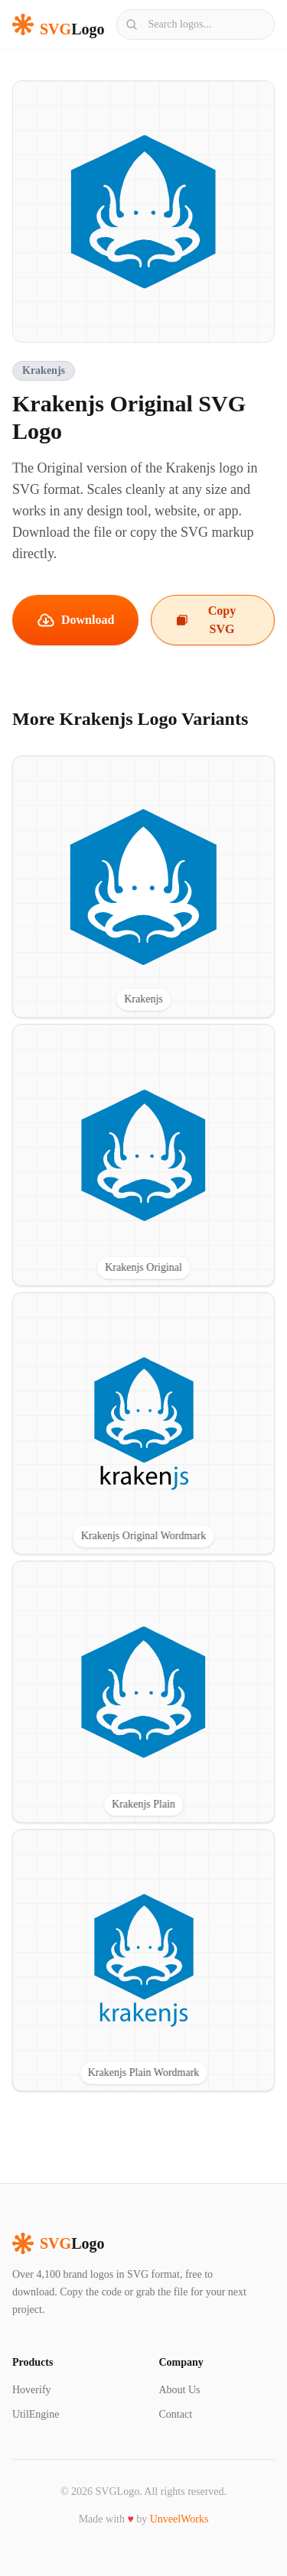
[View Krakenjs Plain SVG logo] (143, 1692)
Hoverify (31, 2390)
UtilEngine (35, 2414)
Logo (58, 2243)
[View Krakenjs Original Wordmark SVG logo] (143, 1423)
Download (75, 620)
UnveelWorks (179, 2519)
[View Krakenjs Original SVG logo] (143, 1155)
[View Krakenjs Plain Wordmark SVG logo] (143, 1960)
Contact (176, 2414)
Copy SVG (206, 619)
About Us (180, 2390)
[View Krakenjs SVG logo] (143, 886)
